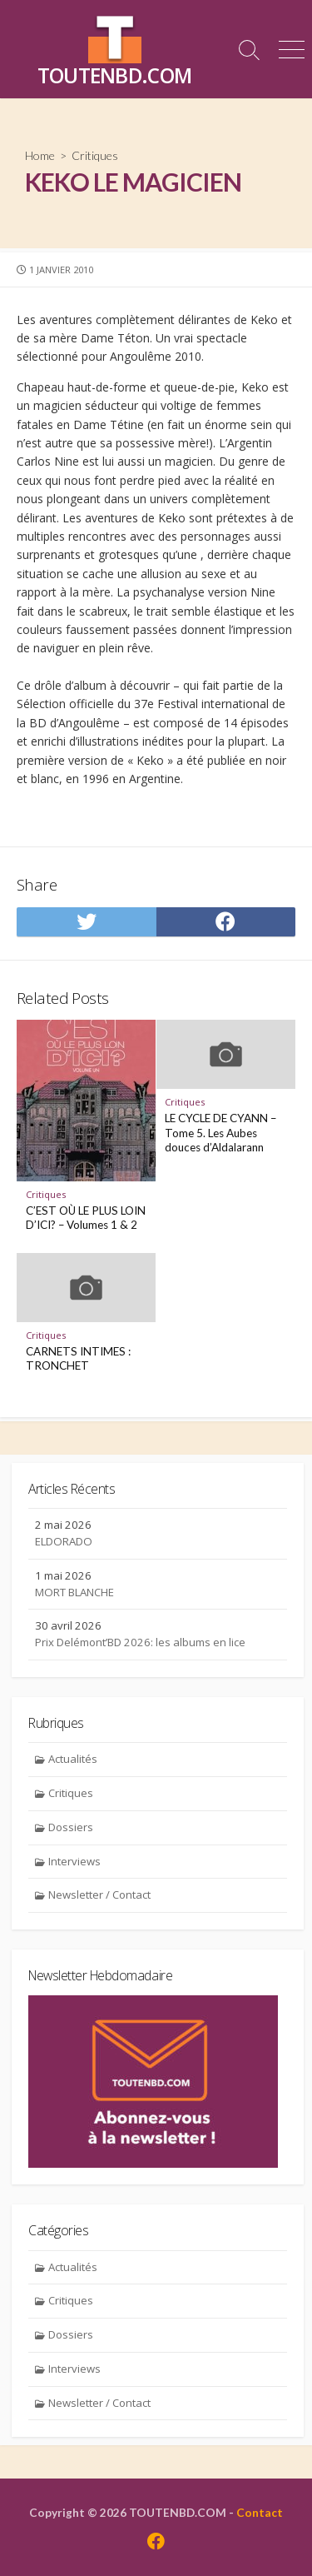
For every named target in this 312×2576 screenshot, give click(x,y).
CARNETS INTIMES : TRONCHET (78, 1359)
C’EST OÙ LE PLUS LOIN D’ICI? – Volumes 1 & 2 (86, 1218)
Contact (259, 2512)
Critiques (95, 155)
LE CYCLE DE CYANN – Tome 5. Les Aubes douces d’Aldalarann (220, 1132)
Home (40, 155)
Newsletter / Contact (99, 1894)
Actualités (72, 1758)
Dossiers (70, 1827)
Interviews (74, 1861)
